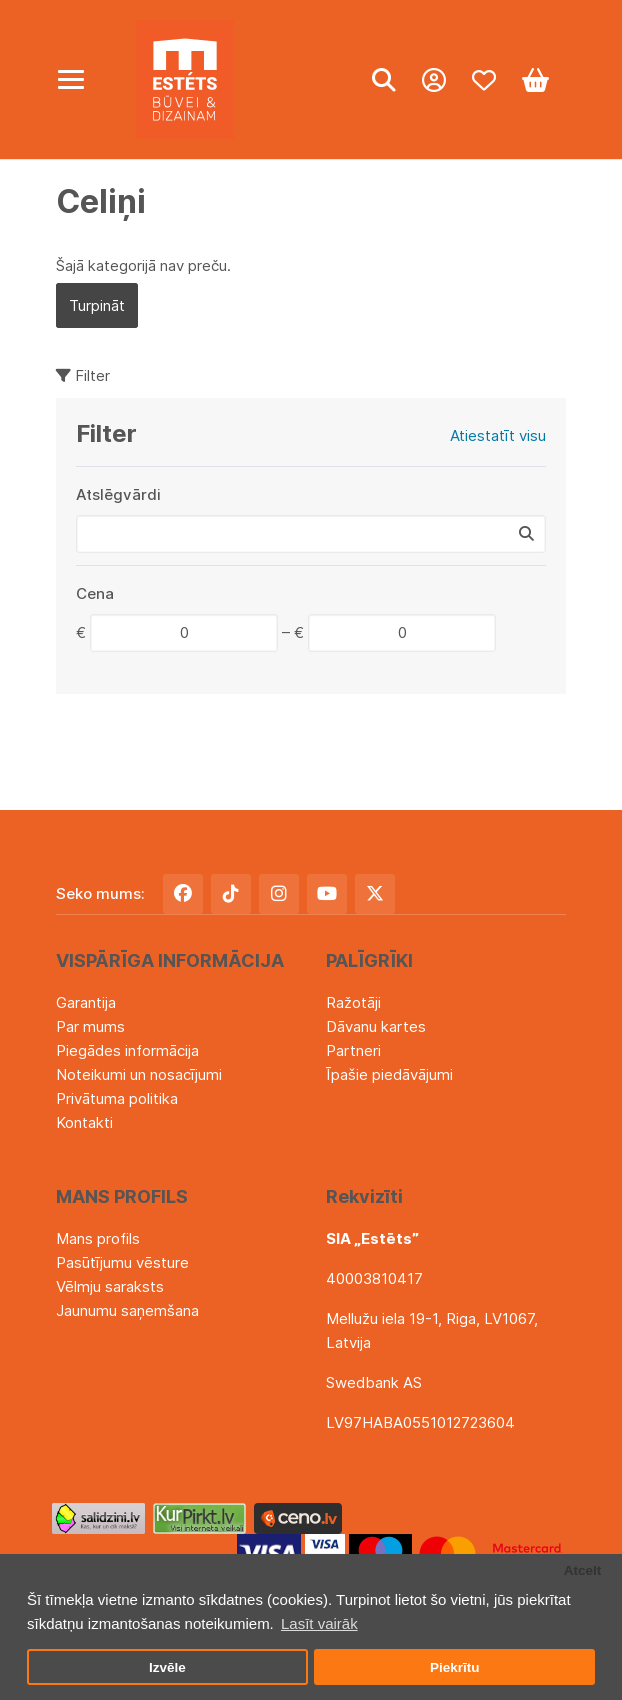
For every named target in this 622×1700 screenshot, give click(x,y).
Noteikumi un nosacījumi (139, 1074)
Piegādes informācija (127, 1050)
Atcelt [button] (583, 1570)
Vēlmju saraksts (110, 1286)
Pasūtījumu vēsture (122, 1262)
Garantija (86, 1002)
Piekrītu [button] (455, 1667)
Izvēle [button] (167, 1667)
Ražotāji (353, 1002)
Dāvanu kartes (376, 1026)
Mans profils (98, 1238)
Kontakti (84, 1122)
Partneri (353, 1050)
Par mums (90, 1026)
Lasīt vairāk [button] (319, 1623)
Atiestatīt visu (498, 435)
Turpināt (97, 305)
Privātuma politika (117, 1098)
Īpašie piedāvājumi (389, 1074)
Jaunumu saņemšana (127, 1310)
